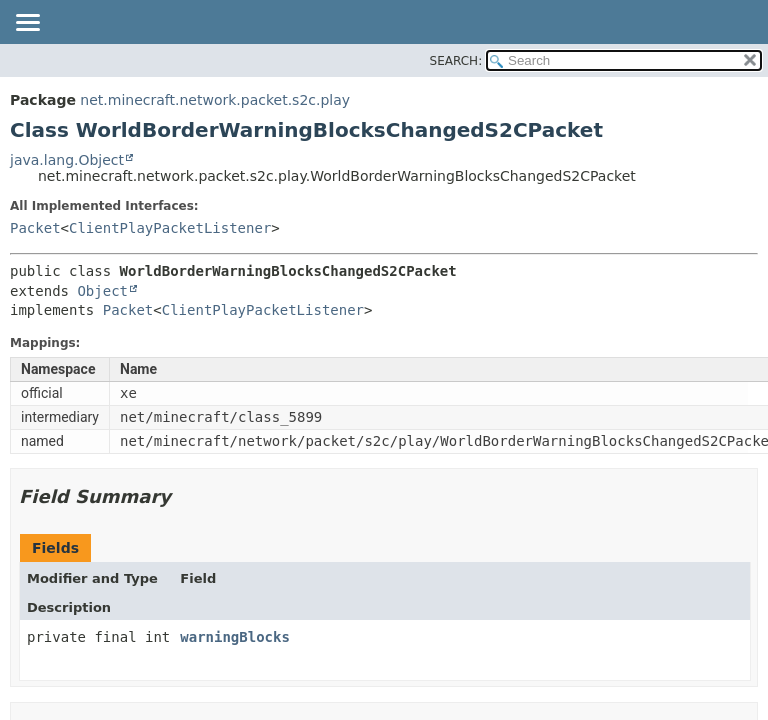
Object (102, 291)
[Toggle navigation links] (27, 24)
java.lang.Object (67, 160)
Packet (35, 228)
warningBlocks (235, 637)
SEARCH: (456, 61)
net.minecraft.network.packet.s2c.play (215, 100)
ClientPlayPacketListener (170, 228)
